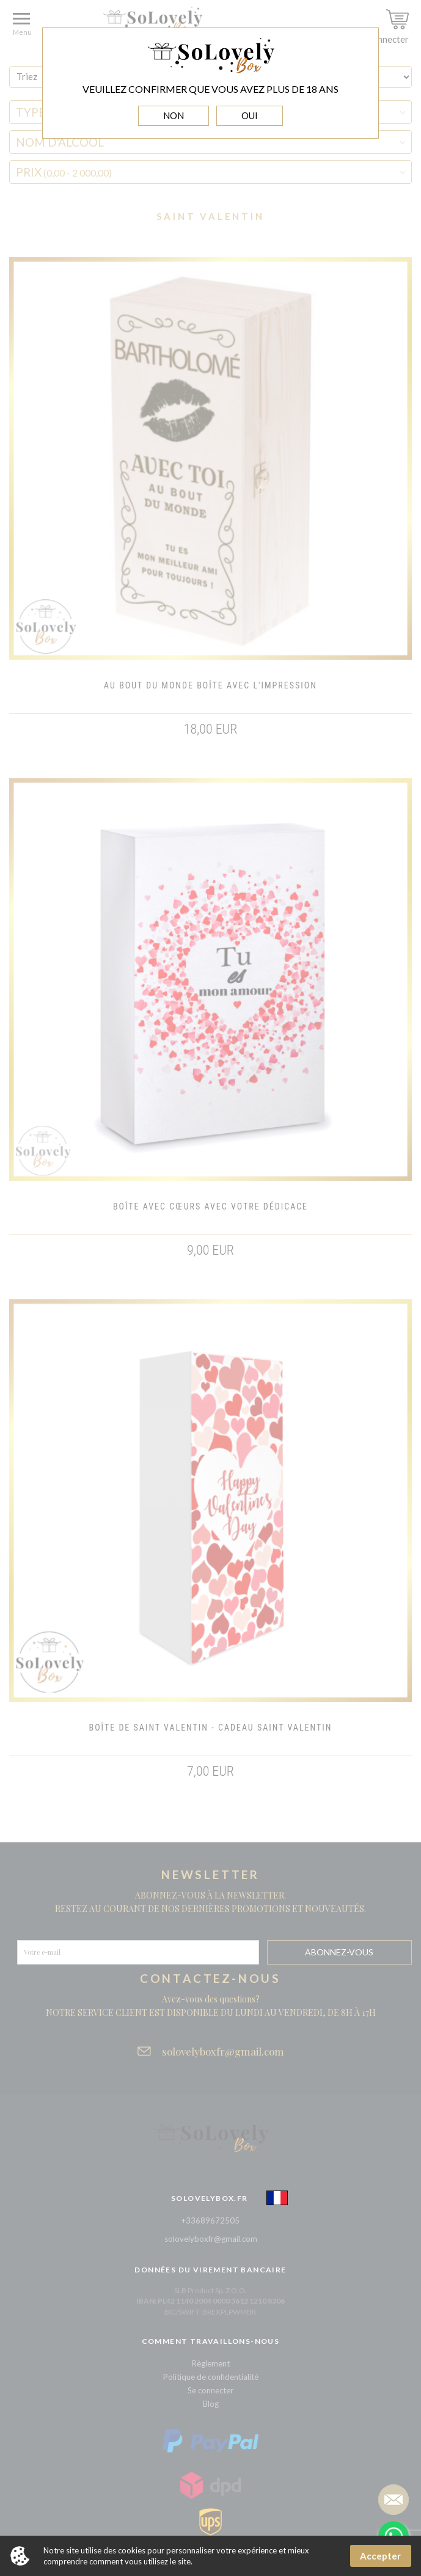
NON (173, 115)
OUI (249, 115)
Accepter (380, 2555)
